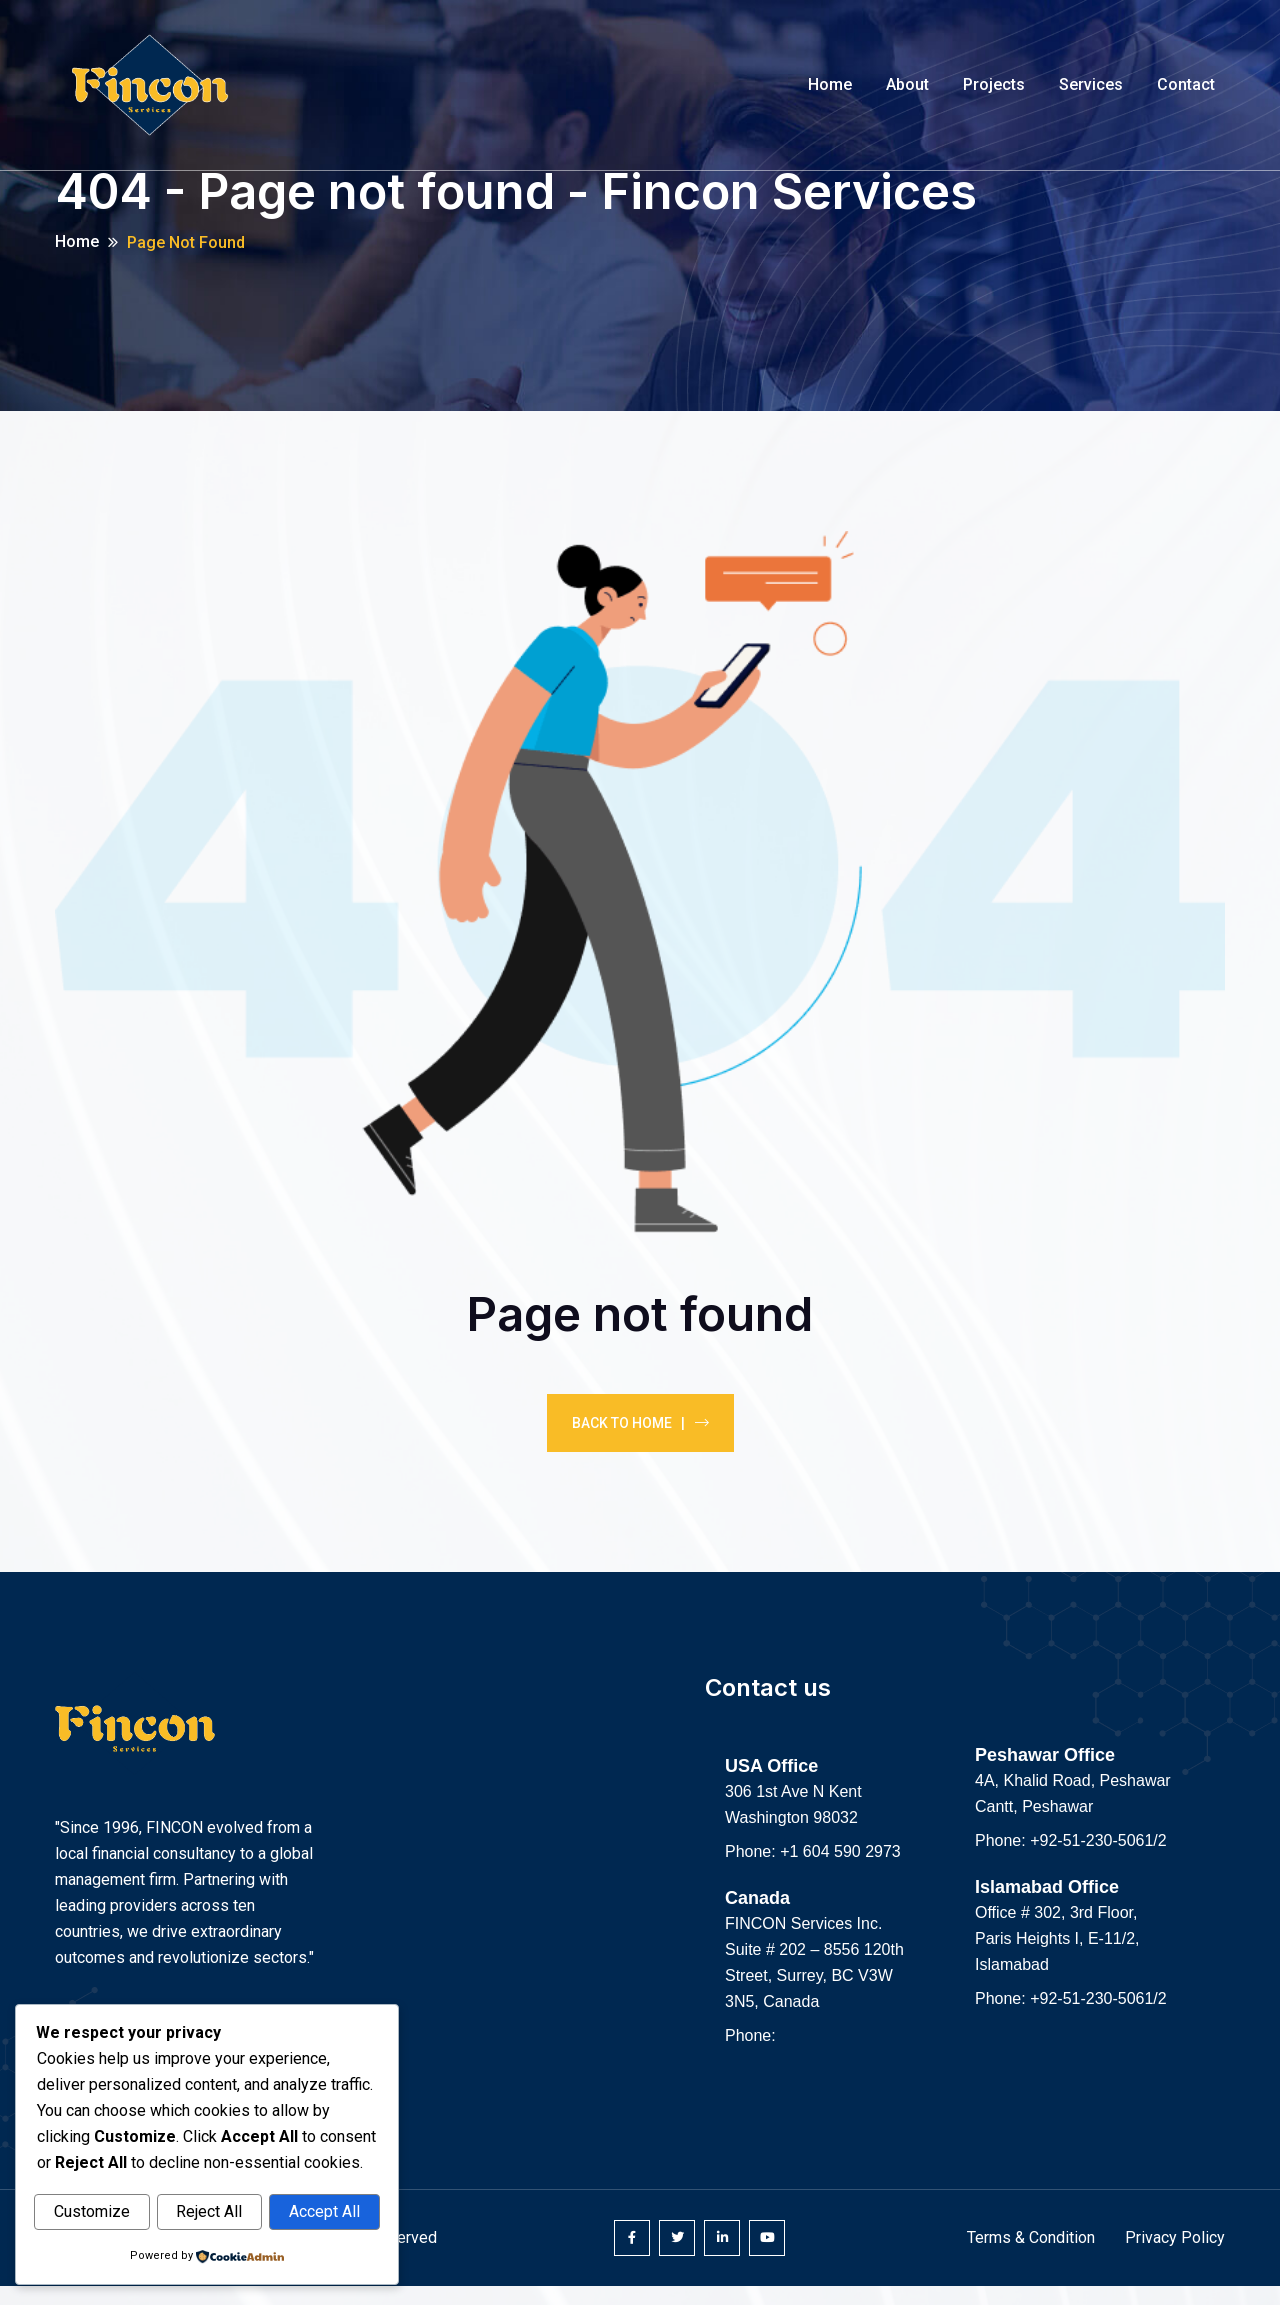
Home (830, 84)
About (907, 84)
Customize (92, 2212)
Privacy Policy (1175, 2256)
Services (1091, 84)
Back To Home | (640, 1441)
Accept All (324, 2212)
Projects (994, 84)
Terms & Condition (1031, 2256)
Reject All (209, 2212)
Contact (1186, 84)
